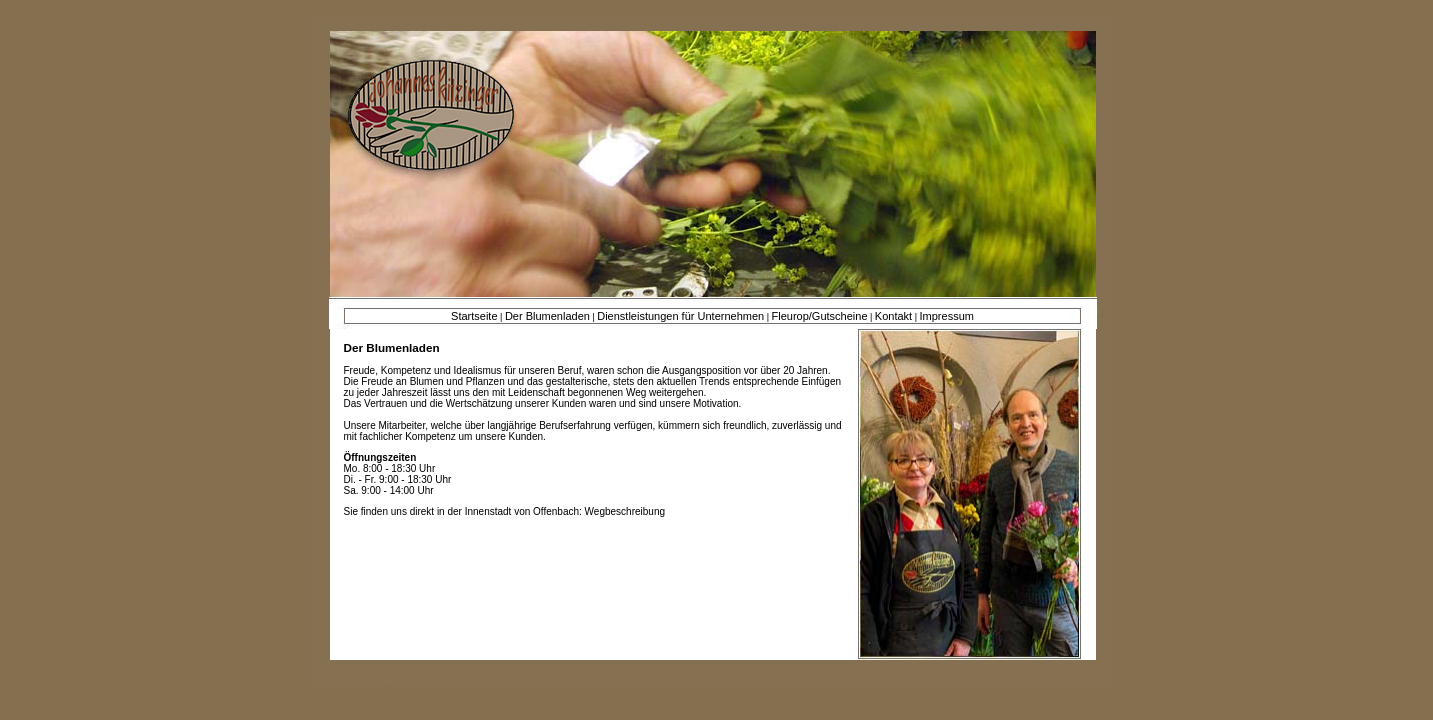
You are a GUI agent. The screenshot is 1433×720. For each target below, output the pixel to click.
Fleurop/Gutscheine (820, 316)
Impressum (947, 316)
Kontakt (893, 316)
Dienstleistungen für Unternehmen (680, 316)
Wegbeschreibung (625, 511)
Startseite (474, 316)
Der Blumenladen (547, 316)
